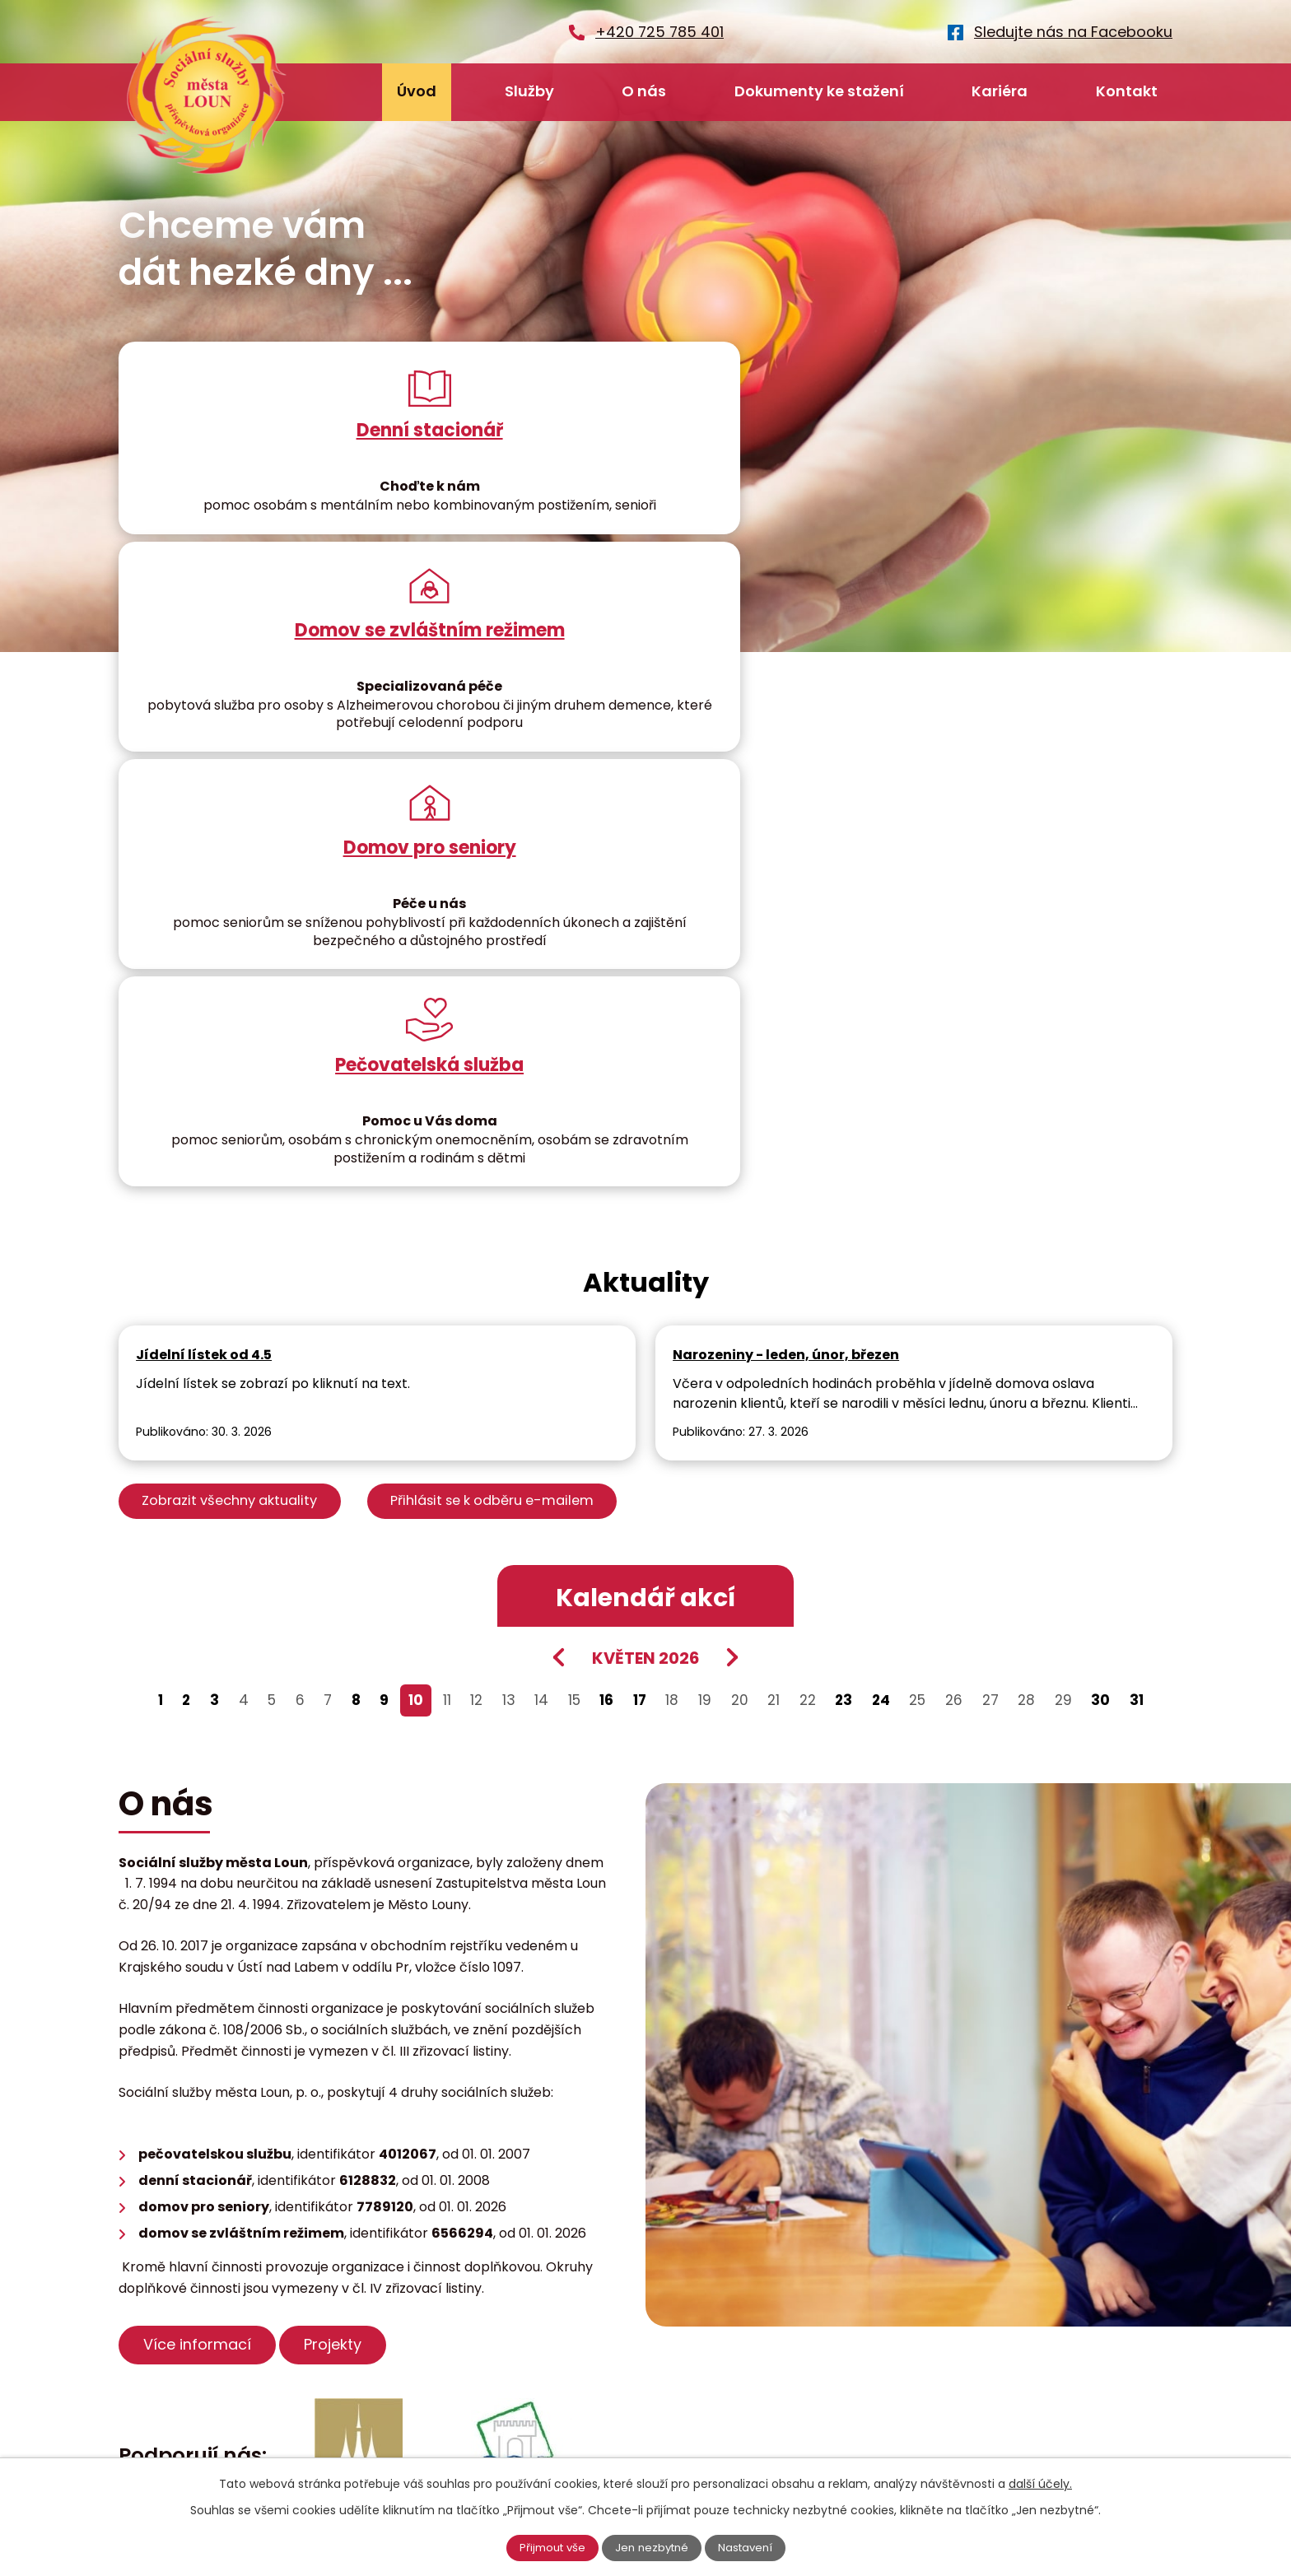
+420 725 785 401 (544, 2452)
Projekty (356, 1769)
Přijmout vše (548, 2547)
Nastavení (750, 2547)
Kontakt (1127, 91)
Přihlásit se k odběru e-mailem (545, 922)
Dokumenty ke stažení (819, 91)
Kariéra (1000, 91)
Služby (529, 91)
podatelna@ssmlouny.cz (570, 2392)
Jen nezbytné (652, 2547)
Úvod (416, 91)
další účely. (1040, 2482)
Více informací (205, 1769)
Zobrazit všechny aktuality (246, 922)
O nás (644, 91)
